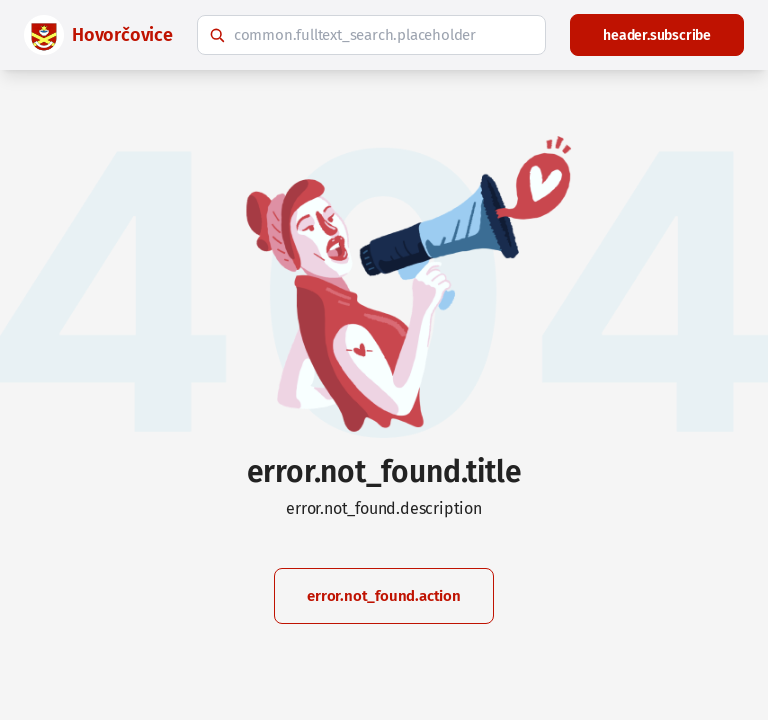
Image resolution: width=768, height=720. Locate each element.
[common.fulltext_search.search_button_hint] (217, 35)
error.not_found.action (384, 596)
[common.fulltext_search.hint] (371, 35)
